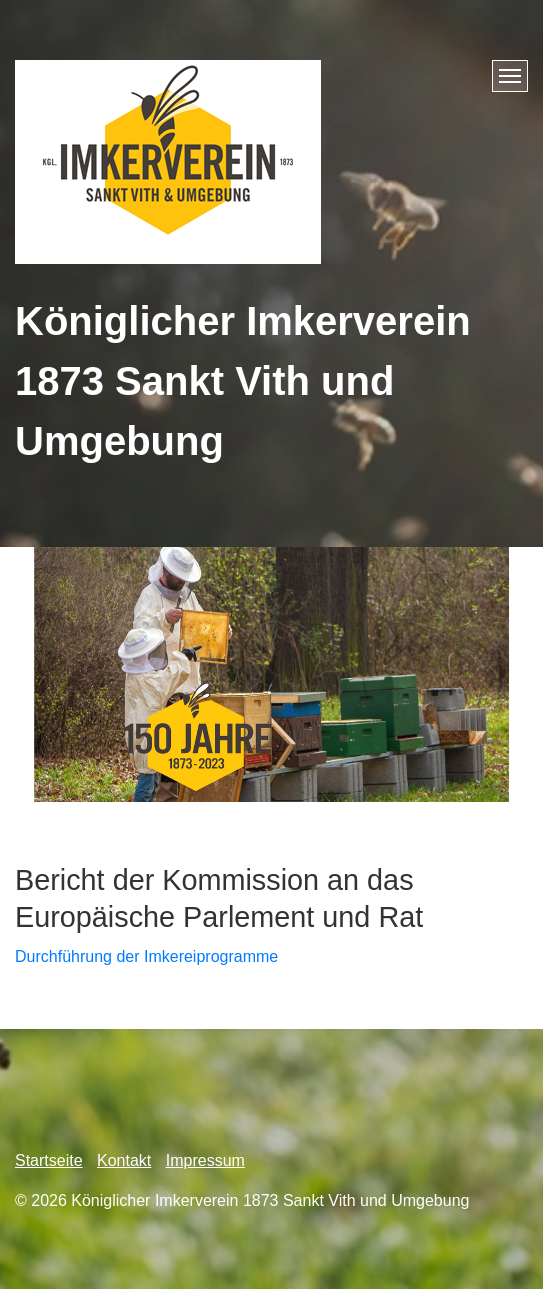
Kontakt (124, 1160)
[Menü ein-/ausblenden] (510, 76)
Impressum (205, 1160)
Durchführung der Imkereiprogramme (146, 956)
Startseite (49, 1160)
